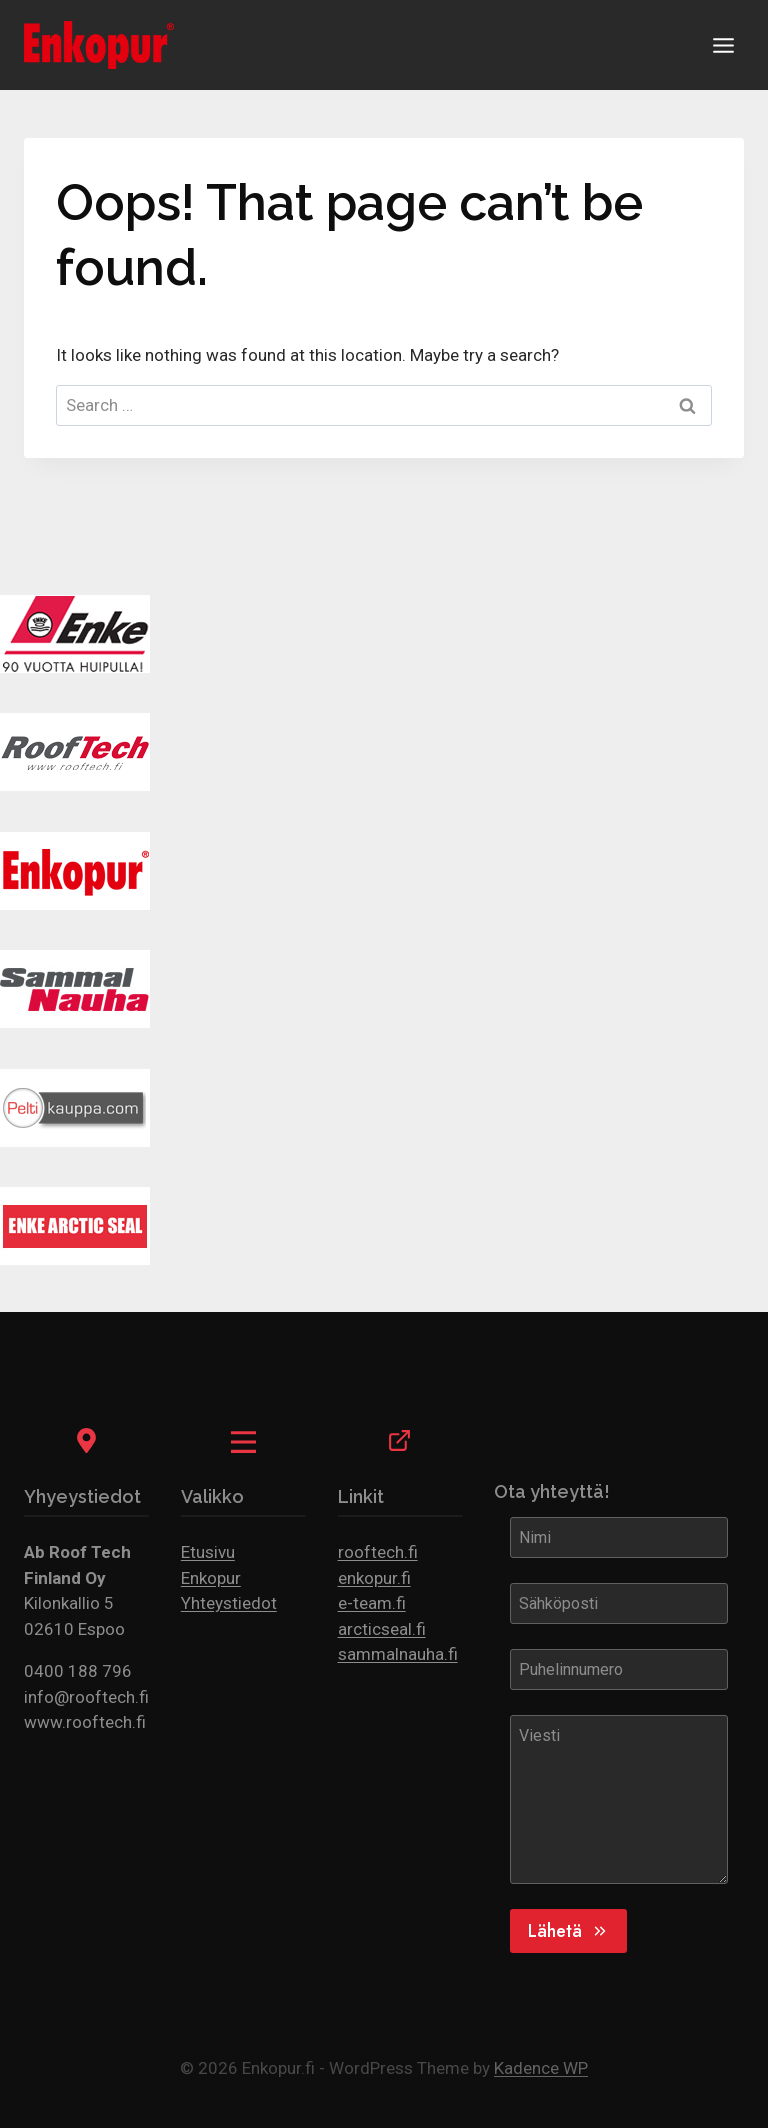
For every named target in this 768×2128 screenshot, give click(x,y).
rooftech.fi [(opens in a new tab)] (378, 1552)
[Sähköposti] (619, 1603)
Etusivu (208, 1552)
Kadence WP (541, 2068)
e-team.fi (372, 1603)
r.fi (401, 1578)
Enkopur (211, 1578)
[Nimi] (619, 1537)
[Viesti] (619, 1799)
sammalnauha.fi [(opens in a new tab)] (398, 1654)
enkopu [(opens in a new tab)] (365, 1578)
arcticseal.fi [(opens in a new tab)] (382, 1629)
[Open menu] (723, 45)
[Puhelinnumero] (619, 1669)
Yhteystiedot (229, 1603)
